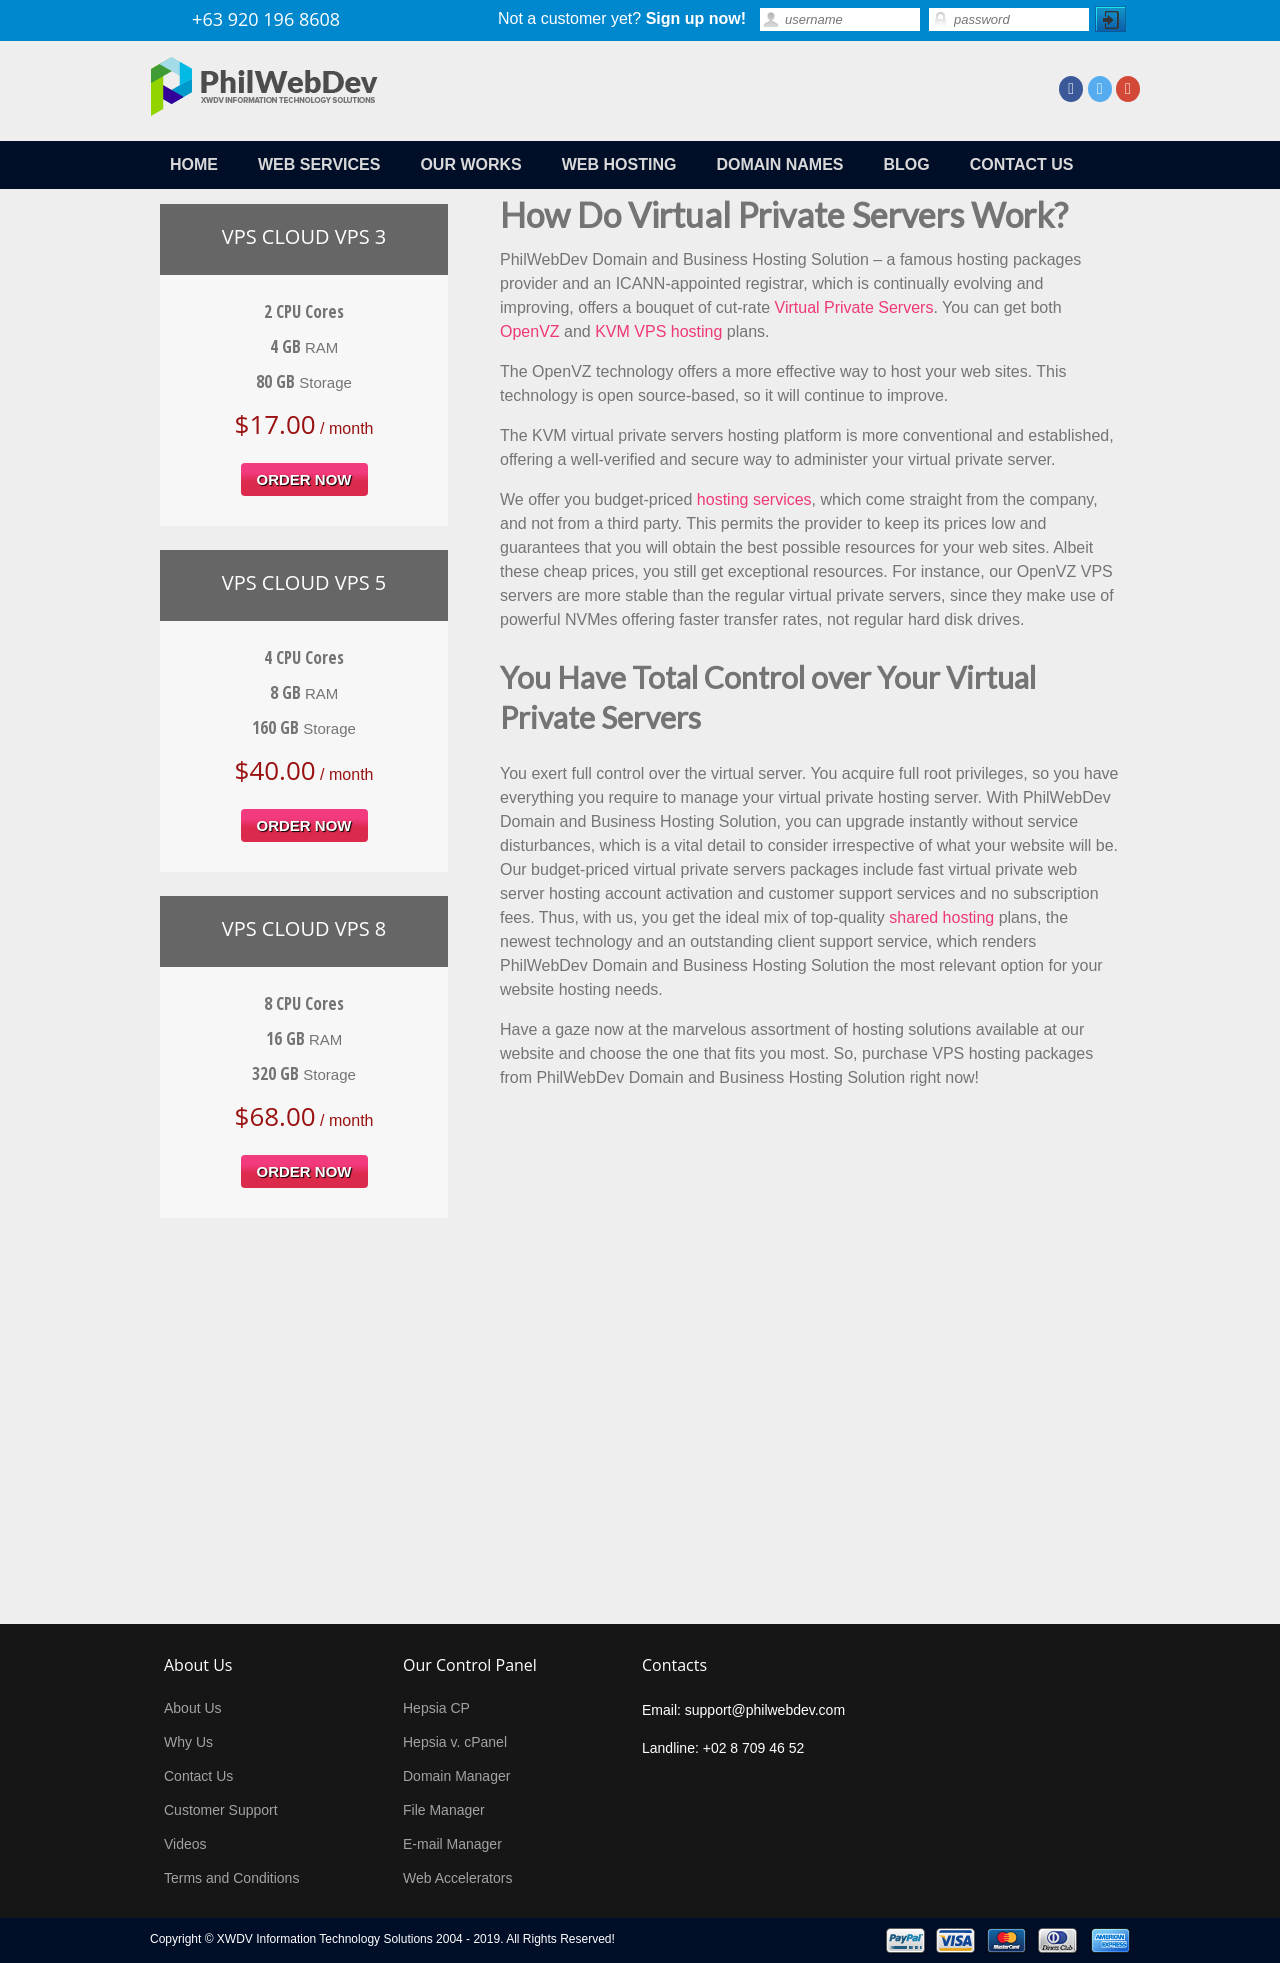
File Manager (444, 1810)
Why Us (188, 1742)
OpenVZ (530, 331)
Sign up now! (696, 18)
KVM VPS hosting (658, 331)
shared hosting (941, 917)
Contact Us (198, 1776)
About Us (193, 1708)
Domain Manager (456, 1776)
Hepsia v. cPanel (455, 1742)
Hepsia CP (436, 1708)
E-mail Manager (452, 1844)
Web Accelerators (457, 1878)
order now (304, 479)
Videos (185, 1844)
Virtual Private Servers (854, 307)
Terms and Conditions (231, 1878)
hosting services (754, 499)
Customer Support (221, 1810)
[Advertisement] (640, 1392)
